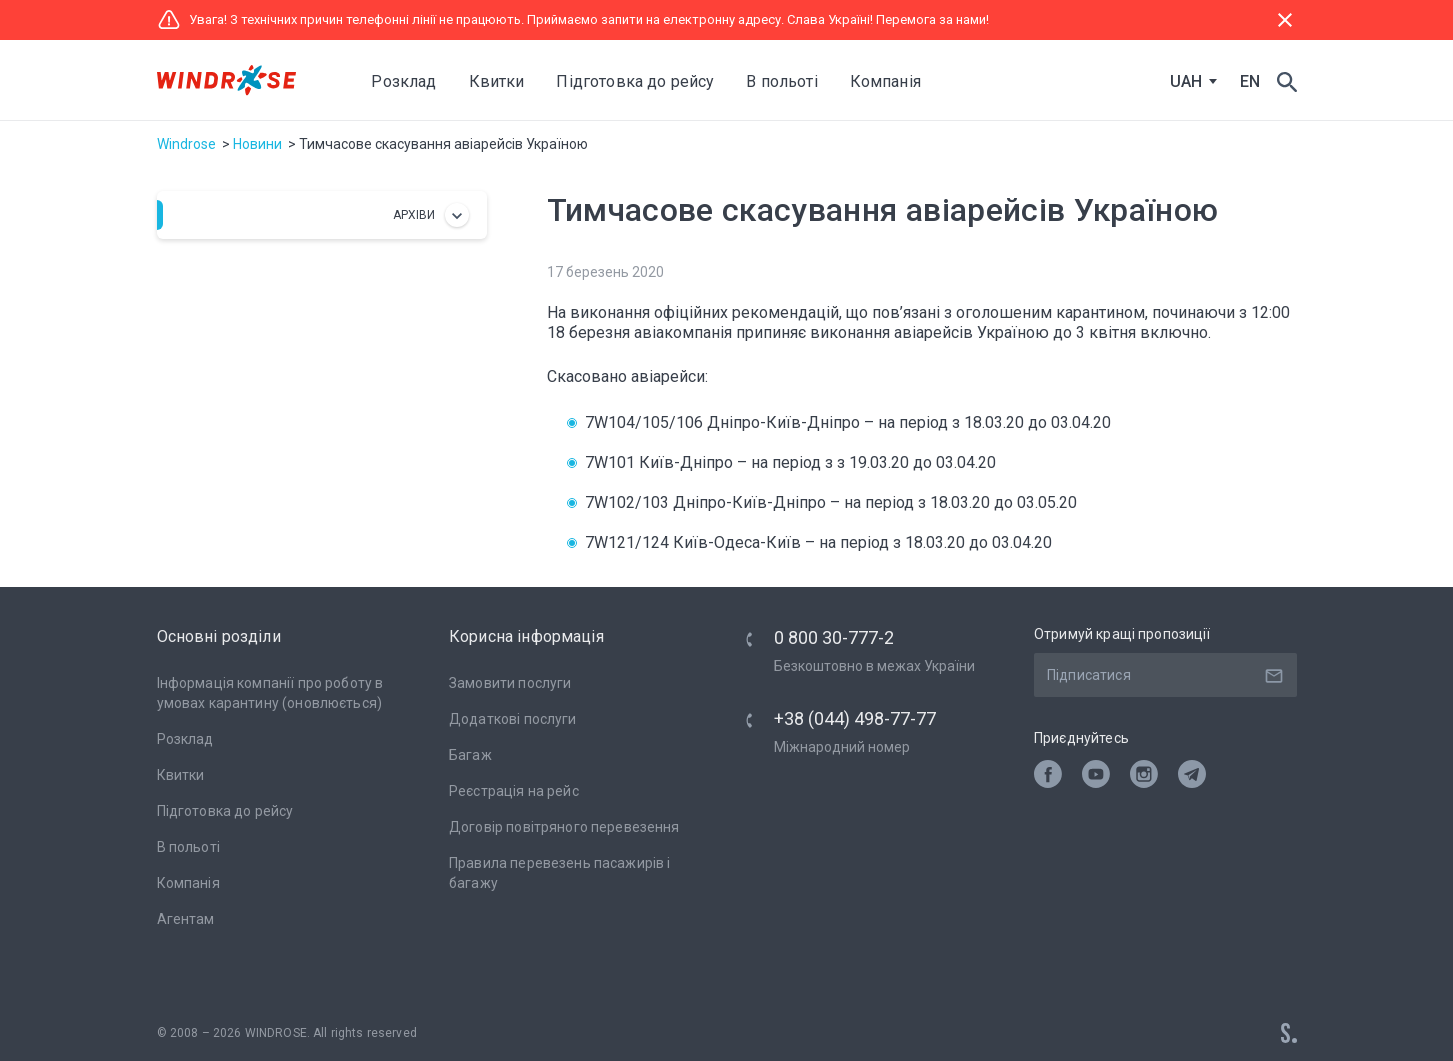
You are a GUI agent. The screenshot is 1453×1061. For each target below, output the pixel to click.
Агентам (186, 919)
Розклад (404, 81)
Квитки (181, 775)
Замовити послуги (510, 683)
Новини (257, 144)
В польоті (188, 847)
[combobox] (1189, 82)
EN (1250, 81)
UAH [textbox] (1186, 82)
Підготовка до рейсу (225, 811)
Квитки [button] (497, 81)
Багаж (470, 755)
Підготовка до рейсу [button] (635, 81)
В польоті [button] (781, 81)
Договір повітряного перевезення (564, 827)
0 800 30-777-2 (834, 637)
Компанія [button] (885, 81)
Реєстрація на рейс (514, 791)
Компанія (188, 883)
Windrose (186, 144)
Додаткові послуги (513, 719)
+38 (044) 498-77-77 (855, 718)
